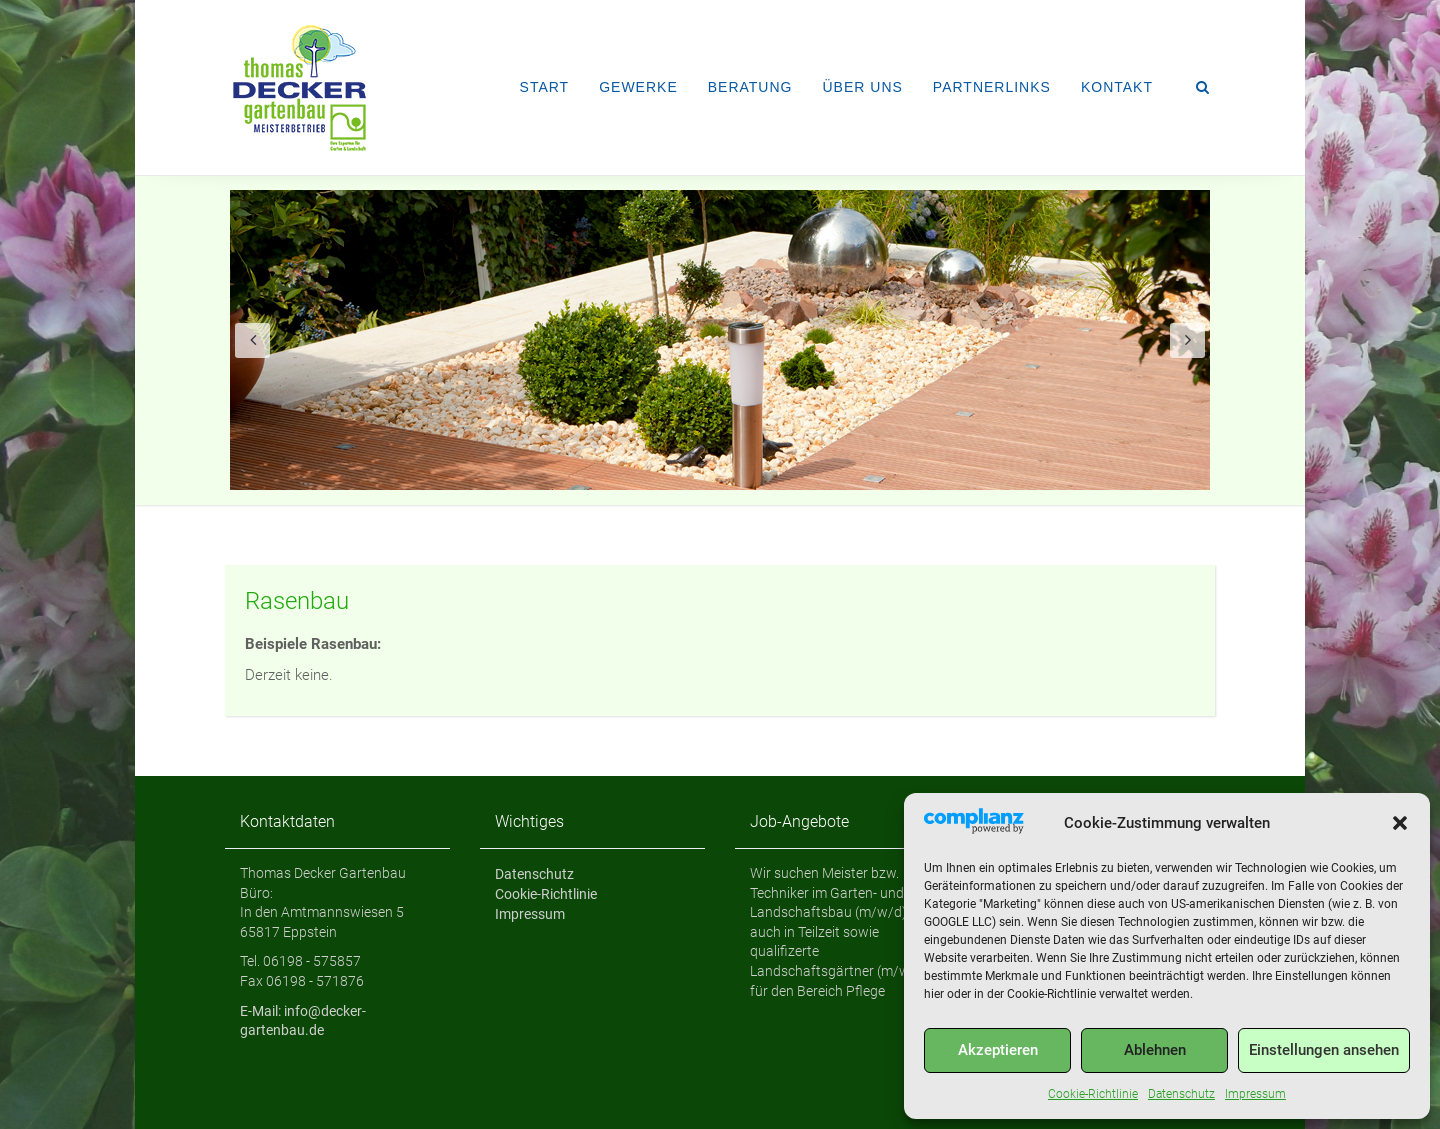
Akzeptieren (998, 1050)
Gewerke (638, 87)
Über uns (862, 87)
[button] (1400, 823)
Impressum (1255, 1094)
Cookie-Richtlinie (1093, 1094)
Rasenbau (297, 601)
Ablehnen (1155, 1050)
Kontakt (1117, 87)
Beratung (750, 87)
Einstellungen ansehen (1324, 1050)
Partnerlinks (992, 87)
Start (545, 87)
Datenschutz (1181, 1094)
